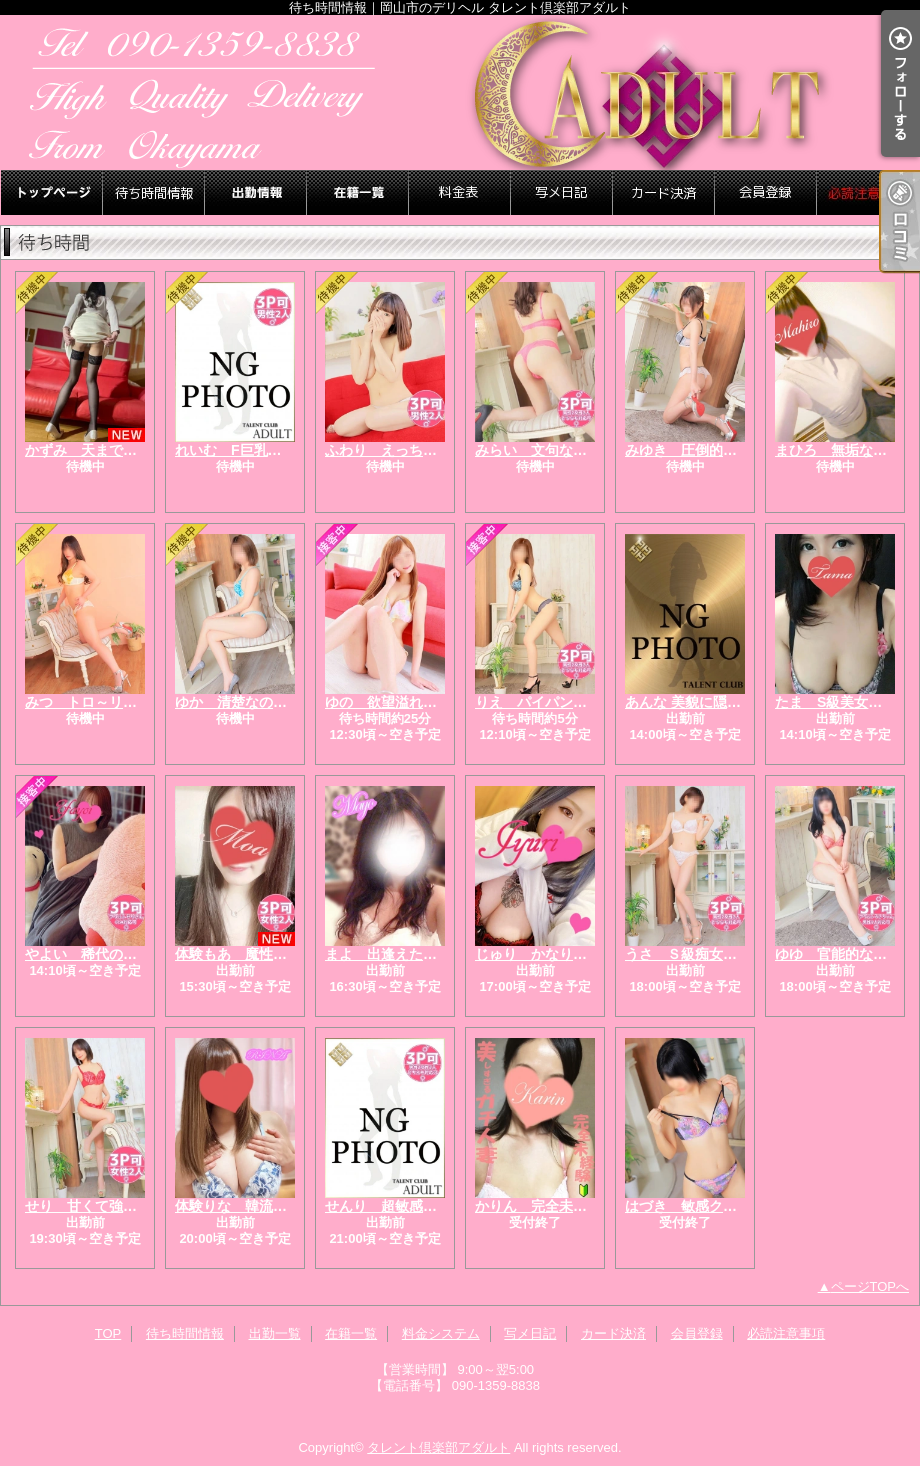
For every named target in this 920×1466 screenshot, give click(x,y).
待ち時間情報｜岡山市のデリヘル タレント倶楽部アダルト (460, 92)
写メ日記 (562, 192)
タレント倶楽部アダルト (438, 1447)
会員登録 (766, 192)
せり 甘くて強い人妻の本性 (116, 1206)
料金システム (460, 192)
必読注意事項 (868, 192)
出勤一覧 (256, 192)
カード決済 (664, 192)
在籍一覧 (358, 192)
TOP (52, 192)
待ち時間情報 (154, 192)
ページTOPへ (870, 1286)
